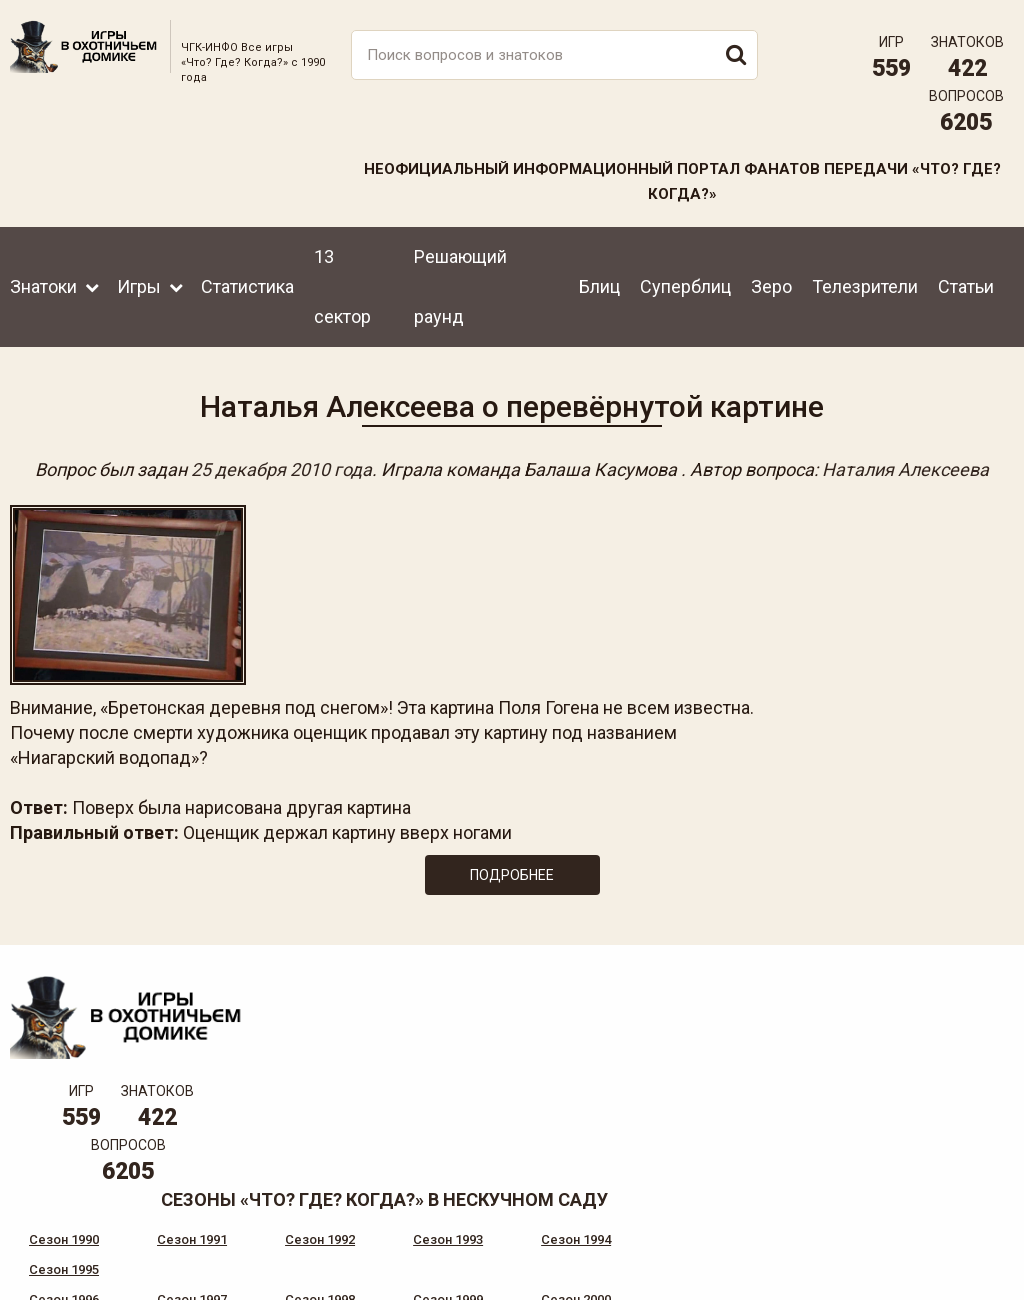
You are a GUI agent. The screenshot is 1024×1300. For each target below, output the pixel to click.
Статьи (966, 286)
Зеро (771, 286)
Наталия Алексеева (905, 469)
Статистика (247, 286)
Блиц (599, 286)
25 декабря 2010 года (281, 469)
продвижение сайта (967, 1256)
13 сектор (342, 286)
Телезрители (865, 286)
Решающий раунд (460, 286)
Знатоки (43, 286)
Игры (139, 286)
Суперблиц (685, 286)
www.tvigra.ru (659, 1177)
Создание (943, 1245)
